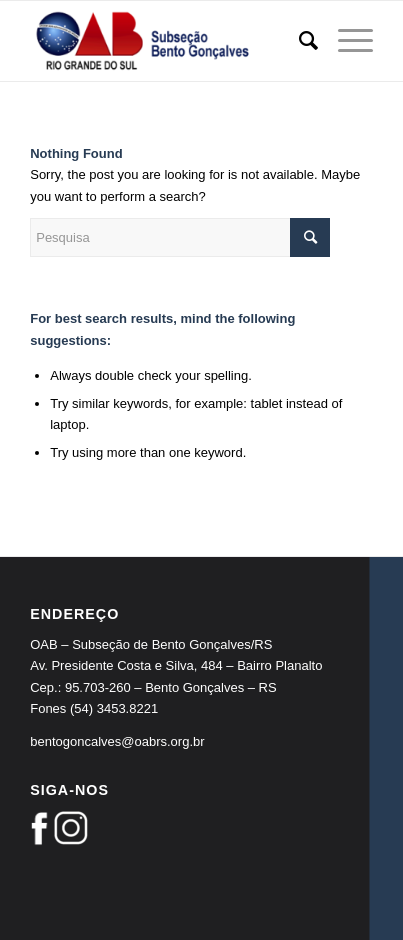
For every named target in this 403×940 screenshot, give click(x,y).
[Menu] (345, 41)
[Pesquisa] (298, 41)
